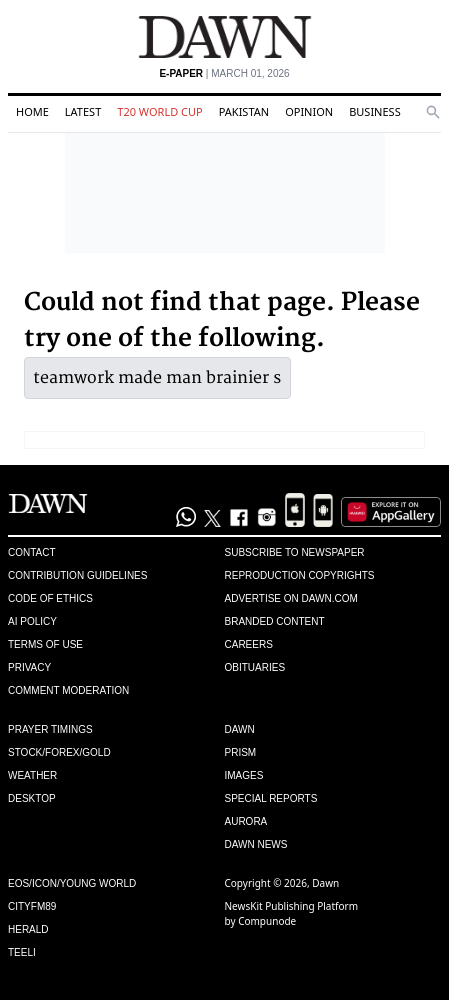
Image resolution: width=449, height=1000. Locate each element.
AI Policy (32, 621)
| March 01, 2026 (224, 73)
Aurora (246, 821)
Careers (249, 644)
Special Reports (271, 798)
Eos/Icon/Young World (72, 883)
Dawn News (256, 844)
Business (375, 111)
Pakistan (244, 111)
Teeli (22, 952)
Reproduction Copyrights (300, 575)
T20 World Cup (159, 111)
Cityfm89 (32, 906)
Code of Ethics (50, 598)
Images (244, 775)
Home (32, 111)
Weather (32, 775)
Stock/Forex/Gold (59, 752)
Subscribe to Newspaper (295, 552)
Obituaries (255, 667)
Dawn (240, 729)
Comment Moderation (68, 690)
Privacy (29, 667)
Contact (32, 552)
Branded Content (275, 621)
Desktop (32, 798)
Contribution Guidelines (77, 575)
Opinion (309, 111)
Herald (28, 929)
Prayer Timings (50, 729)
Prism (241, 752)
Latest (83, 111)
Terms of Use (45, 644)
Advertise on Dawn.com (291, 598)
